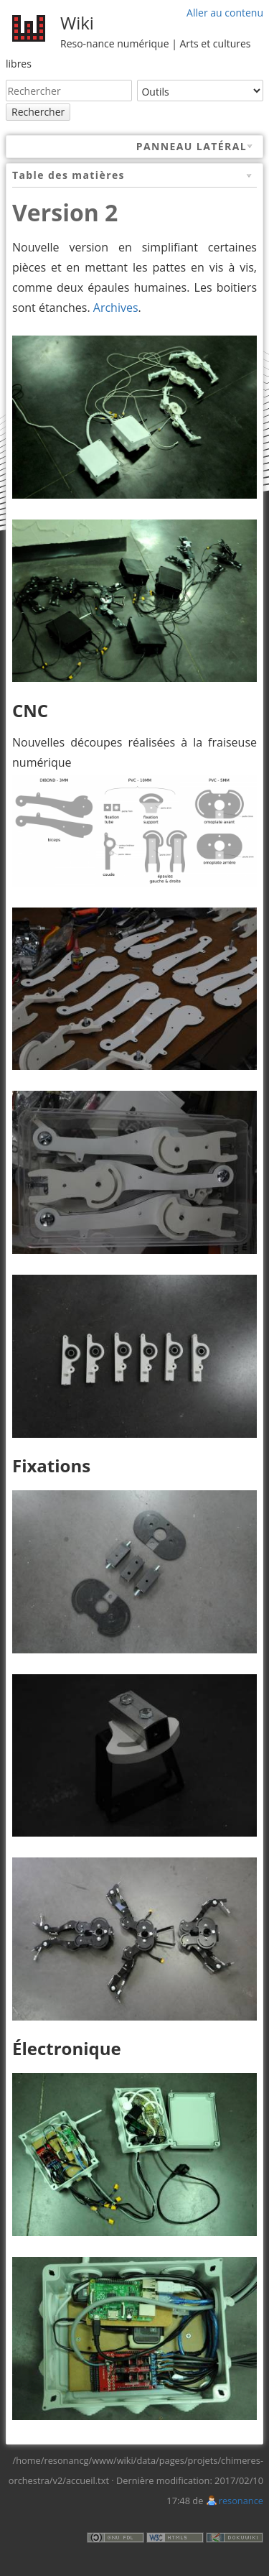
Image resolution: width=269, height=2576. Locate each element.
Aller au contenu (225, 12)
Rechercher (38, 112)
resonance (241, 2500)
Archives (115, 307)
